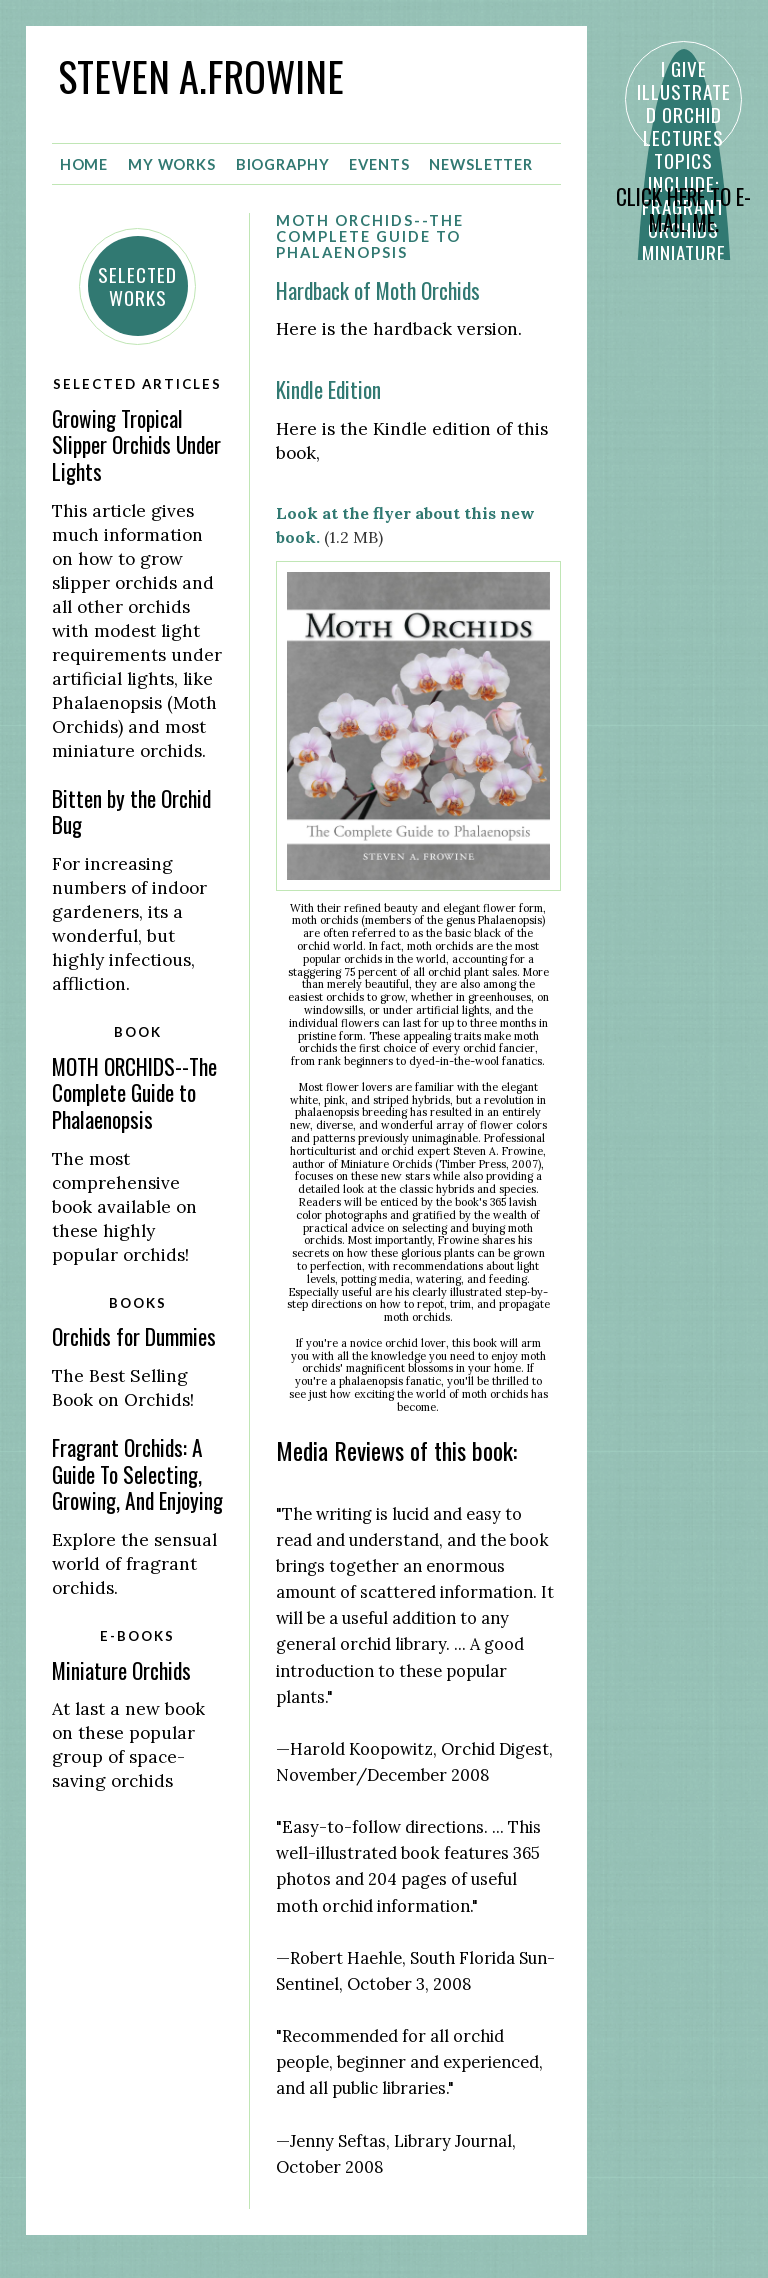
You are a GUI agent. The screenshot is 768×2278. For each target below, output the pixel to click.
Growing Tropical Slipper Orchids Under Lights (136, 444)
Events (379, 163)
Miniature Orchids (121, 1669)
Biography (283, 163)
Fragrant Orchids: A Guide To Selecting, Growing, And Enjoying (137, 1474)
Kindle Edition (328, 389)
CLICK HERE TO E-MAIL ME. (683, 210)
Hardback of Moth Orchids (378, 290)
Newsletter (481, 163)
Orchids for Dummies (134, 1336)
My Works (172, 163)
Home (84, 163)
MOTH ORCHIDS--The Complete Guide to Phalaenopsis (134, 1092)
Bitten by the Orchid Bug (131, 811)
